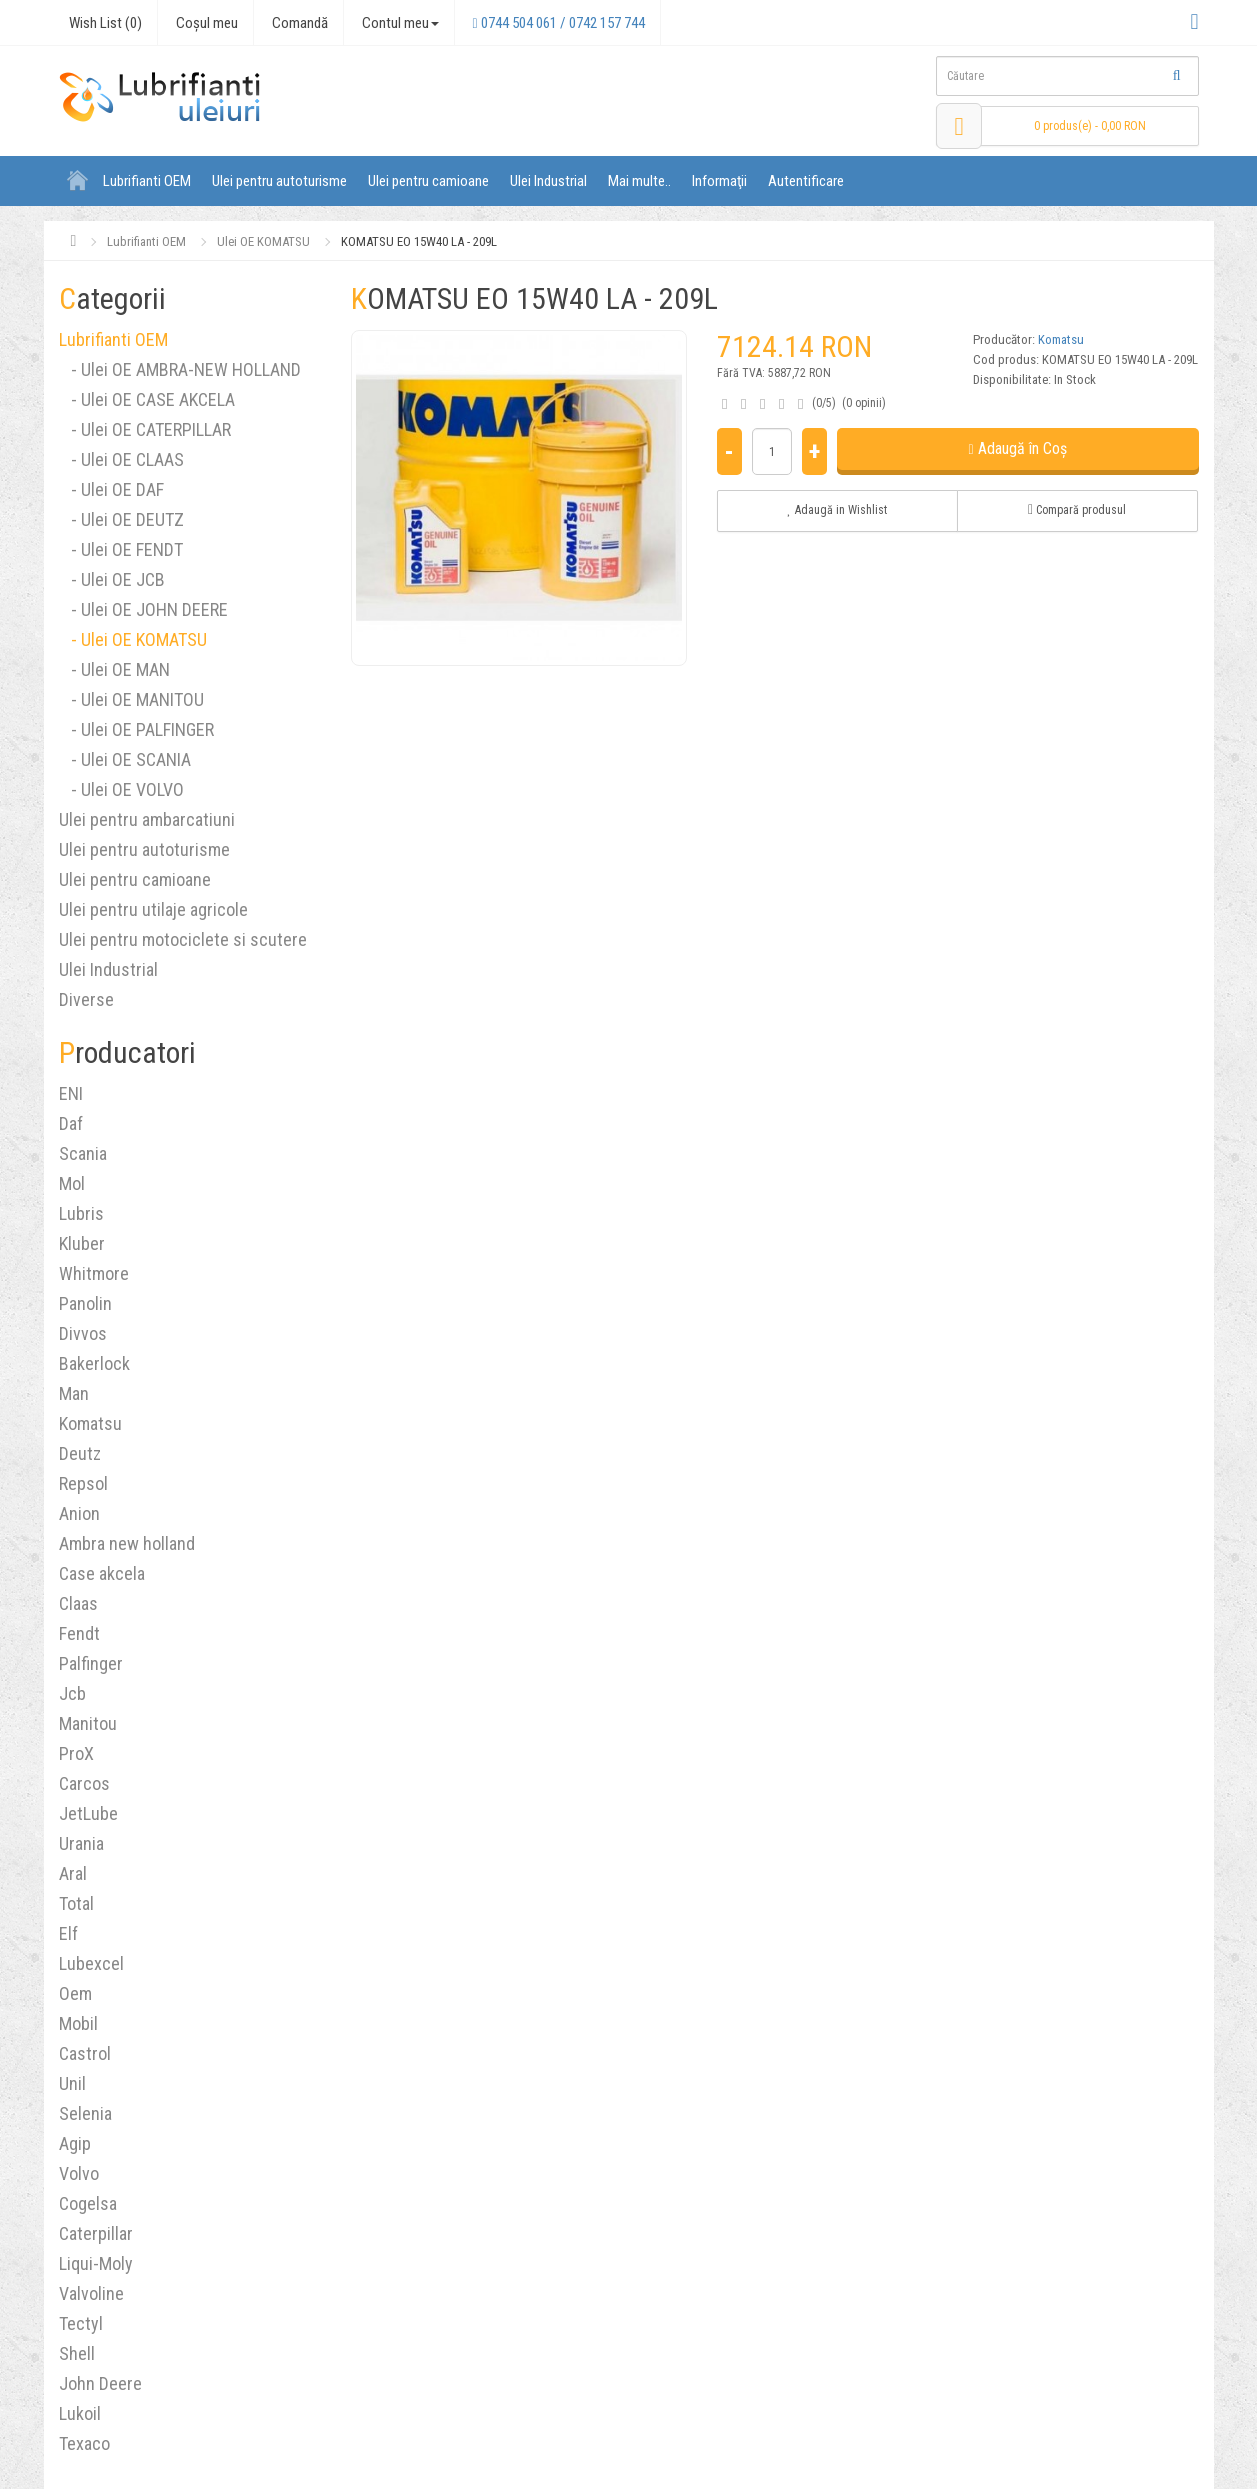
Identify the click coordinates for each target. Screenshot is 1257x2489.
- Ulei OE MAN (114, 669)
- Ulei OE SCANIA (125, 759)
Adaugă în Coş (1018, 448)
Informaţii (719, 181)
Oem (75, 1993)
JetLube (88, 1813)
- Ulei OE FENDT (121, 549)
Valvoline (91, 2293)
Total (76, 1903)
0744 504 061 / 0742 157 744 (559, 23)
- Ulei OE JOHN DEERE (143, 609)
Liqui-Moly (96, 2263)
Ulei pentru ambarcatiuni (147, 819)
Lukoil (80, 2413)
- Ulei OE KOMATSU (133, 639)
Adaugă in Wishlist (837, 510)
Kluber (82, 1243)
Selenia (85, 2113)
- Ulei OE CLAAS (121, 459)
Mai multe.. (639, 181)
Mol (72, 1183)
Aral (73, 1873)
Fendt (79, 1633)
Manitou (88, 1723)
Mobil (78, 2023)
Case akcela (102, 1573)
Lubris (81, 1213)
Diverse (86, 999)
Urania (81, 1843)
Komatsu (90, 1423)
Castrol (85, 2053)
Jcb (72, 1693)
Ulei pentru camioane (428, 181)
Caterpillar (96, 2233)
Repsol (83, 1483)
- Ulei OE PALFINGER (136, 729)
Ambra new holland (127, 1543)
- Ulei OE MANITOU (131, 699)
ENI (71, 1093)
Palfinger (91, 1663)
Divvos (83, 1333)
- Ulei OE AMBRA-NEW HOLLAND (180, 369)
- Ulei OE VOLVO (121, 789)
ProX (76, 1753)
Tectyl (81, 2323)
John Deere (100, 2383)
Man (74, 1393)
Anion (79, 1513)
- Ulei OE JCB (112, 579)
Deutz (80, 1453)
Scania (83, 1153)
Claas (78, 1603)
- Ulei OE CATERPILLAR (145, 429)
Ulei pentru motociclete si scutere (183, 939)
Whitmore (94, 1273)
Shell (77, 2353)
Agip (75, 2143)
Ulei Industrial (548, 181)
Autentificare (806, 181)
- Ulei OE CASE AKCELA (147, 399)
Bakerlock (94, 1363)
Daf (71, 1123)
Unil (72, 2083)
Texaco (84, 2443)
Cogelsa (88, 2203)
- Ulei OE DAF (111, 489)
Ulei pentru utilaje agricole (153, 909)
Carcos (84, 1783)
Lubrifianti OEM (147, 181)
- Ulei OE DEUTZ (121, 519)
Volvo (79, 2173)
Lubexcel (91, 1963)
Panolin (85, 1303)
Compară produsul (1077, 510)
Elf (68, 1933)
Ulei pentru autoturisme (279, 181)
